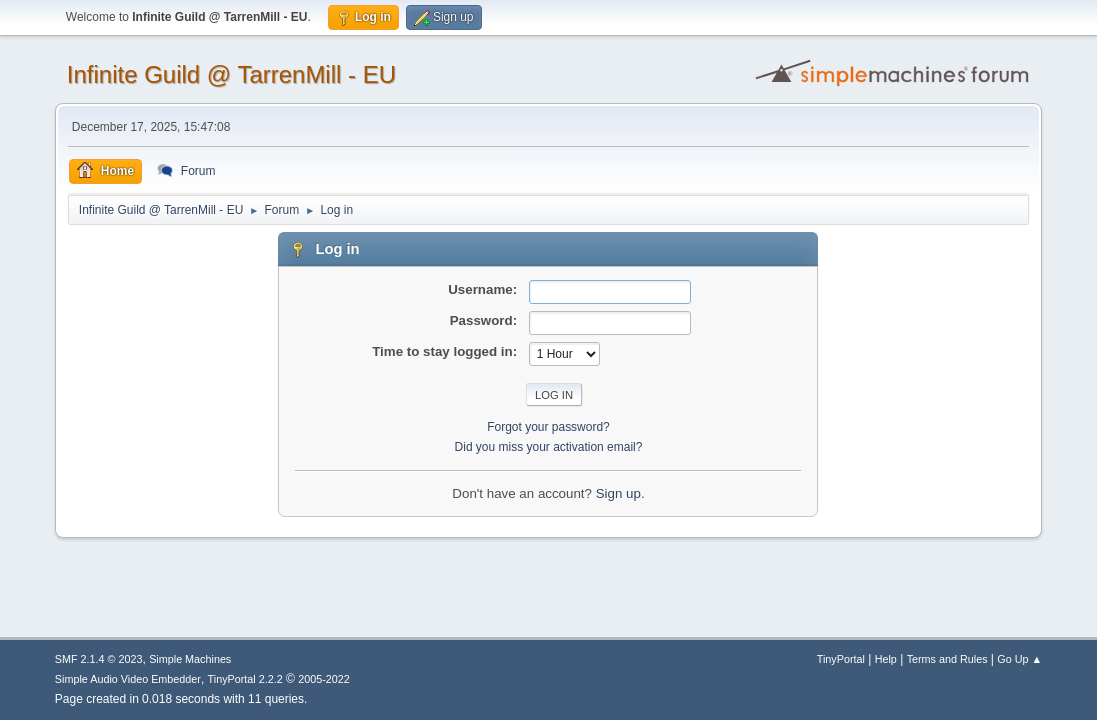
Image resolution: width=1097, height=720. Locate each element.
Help (886, 659)
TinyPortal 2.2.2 (245, 679)
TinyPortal (841, 659)
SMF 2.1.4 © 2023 (99, 659)
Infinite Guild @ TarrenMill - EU (231, 74)
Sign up (618, 493)
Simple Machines (190, 659)
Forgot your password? (548, 427)
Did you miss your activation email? (549, 447)
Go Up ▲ (1019, 659)
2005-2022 (324, 679)
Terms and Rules (947, 659)
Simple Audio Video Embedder (128, 679)
